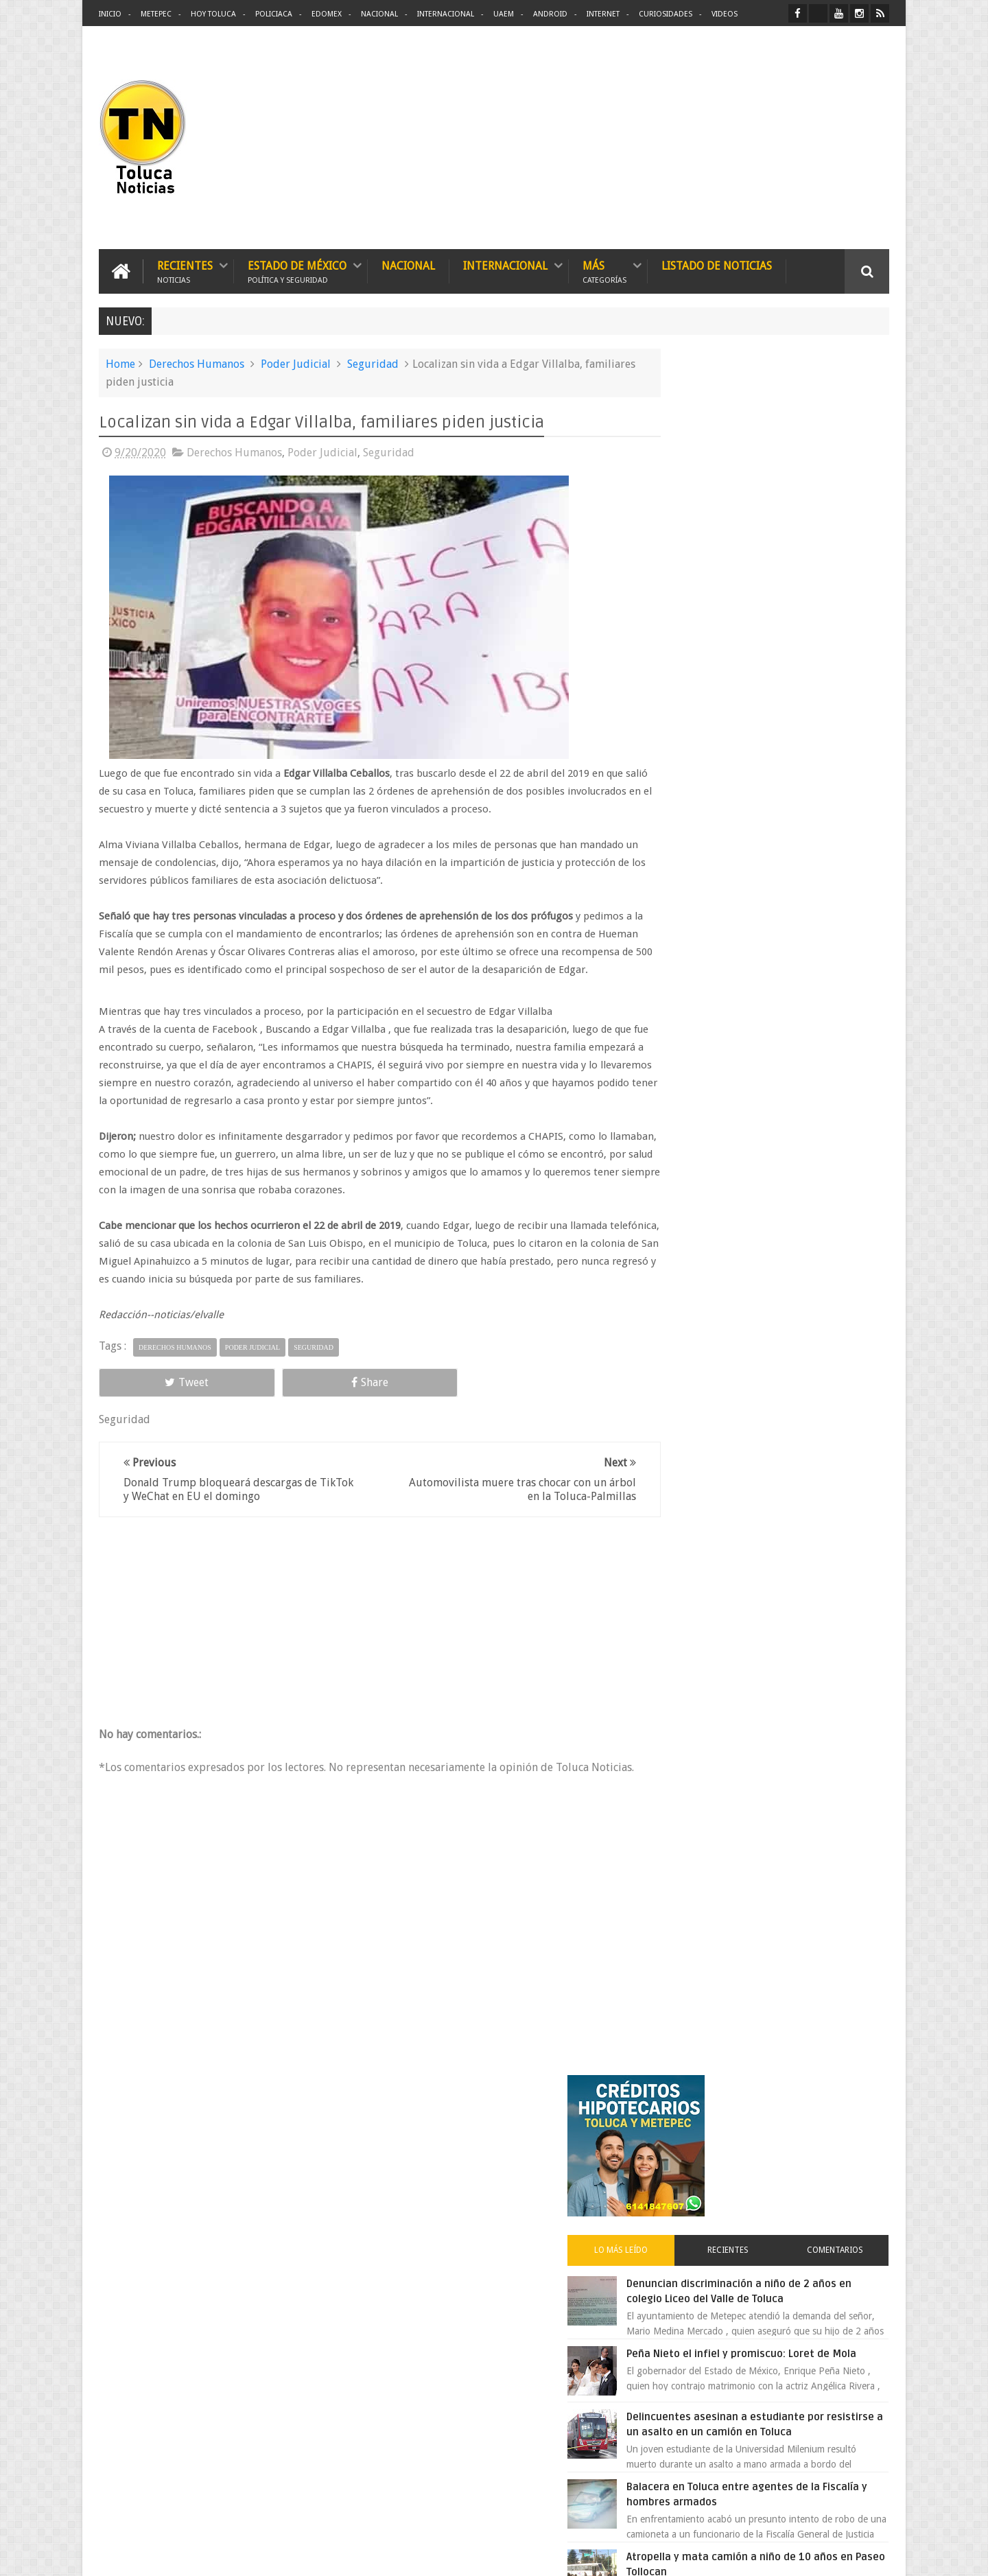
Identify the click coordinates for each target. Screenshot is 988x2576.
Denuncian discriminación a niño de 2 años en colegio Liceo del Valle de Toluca (798, 580)
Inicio (110, 14)
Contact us (854, 2138)
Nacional (379, 14)
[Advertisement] (774, 137)
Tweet (148, 1398)
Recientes (185, 269)
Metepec (156, 14)
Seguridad (373, 361)
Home (120, 361)
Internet (603, 14)
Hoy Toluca (213, 14)
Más (604, 269)
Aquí (877, 2554)
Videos (724, 14)
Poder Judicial (296, 361)
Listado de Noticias (716, 263)
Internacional (445, 14)
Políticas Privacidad (770, 2554)
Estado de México (297, 269)
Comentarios (849, 531)
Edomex (326, 14)
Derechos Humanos (196, 361)
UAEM (503, 14)
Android (550, 14)
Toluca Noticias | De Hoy (273, 2554)
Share (253, 1398)
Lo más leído (691, 531)
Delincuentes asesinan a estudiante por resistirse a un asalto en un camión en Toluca (786, 735)
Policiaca (273, 14)
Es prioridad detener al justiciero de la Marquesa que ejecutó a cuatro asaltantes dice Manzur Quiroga (800, 1170)
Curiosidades (665, 14)
